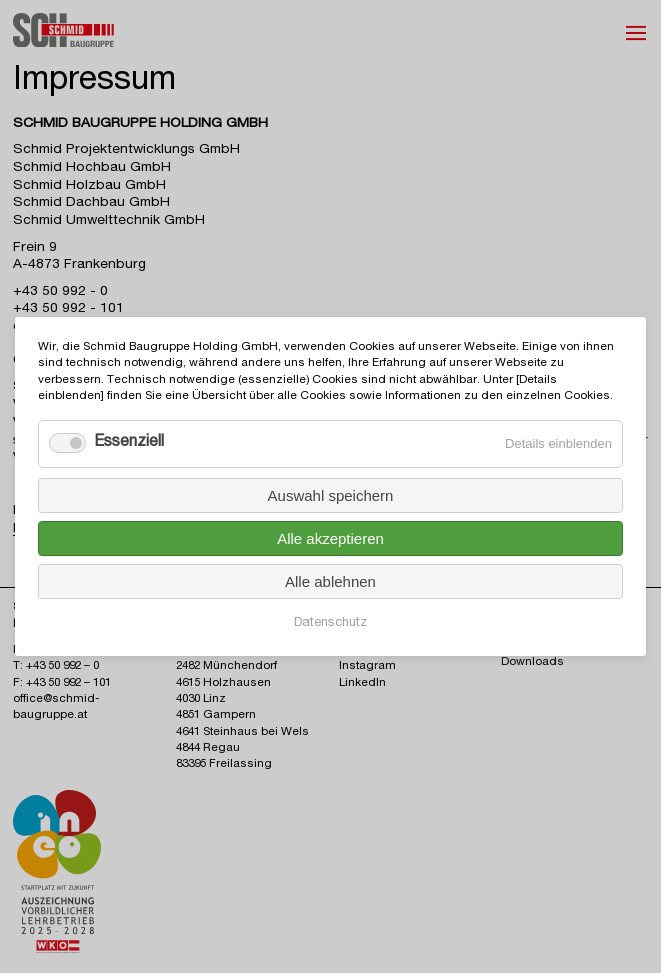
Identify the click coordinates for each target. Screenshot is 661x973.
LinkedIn (362, 683)
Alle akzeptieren (330, 538)
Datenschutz (330, 623)
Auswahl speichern (331, 495)
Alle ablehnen (330, 581)
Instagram (367, 666)
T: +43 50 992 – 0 (56, 666)
